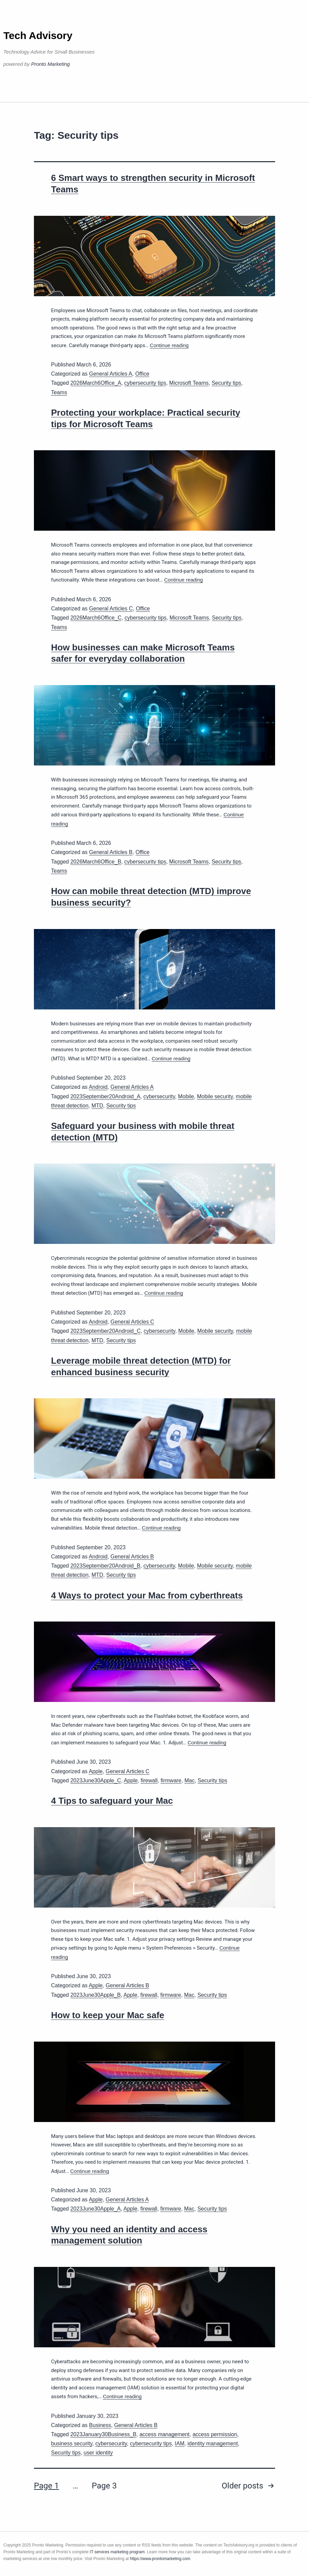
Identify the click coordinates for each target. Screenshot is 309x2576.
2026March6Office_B (95, 862)
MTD (97, 1106)
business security (72, 2443)
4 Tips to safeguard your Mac (112, 1801)
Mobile (186, 1096)
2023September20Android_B (105, 1566)
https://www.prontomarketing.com (160, 2558)
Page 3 (104, 2485)
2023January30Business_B (103, 2434)
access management (164, 2434)
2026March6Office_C (95, 618)
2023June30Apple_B (95, 1995)
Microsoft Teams (189, 383)
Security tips (226, 383)
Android (98, 1087)
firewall (149, 1780)
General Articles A (110, 374)
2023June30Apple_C (95, 1780)
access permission (215, 2434)
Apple (96, 1771)
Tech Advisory (37, 35)
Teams (59, 392)
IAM (179, 2443)
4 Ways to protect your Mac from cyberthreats (147, 1595)
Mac (190, 1780)
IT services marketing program (117, 2552)
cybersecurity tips (145, 383)
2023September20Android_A (105, 1096)
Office (142, 374)
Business (100, 2425)
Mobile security (215, 1096)
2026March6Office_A (95, 383)
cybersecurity (159, 1096)
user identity (98, 2453)
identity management (213, 2443)
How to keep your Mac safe (108, 2015)
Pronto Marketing (50, 64)
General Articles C (111, 608)
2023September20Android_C (105, 1331)
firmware (170, 1780)
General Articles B (111, 852)
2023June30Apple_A (95, 2209)
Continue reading (169, 345)
